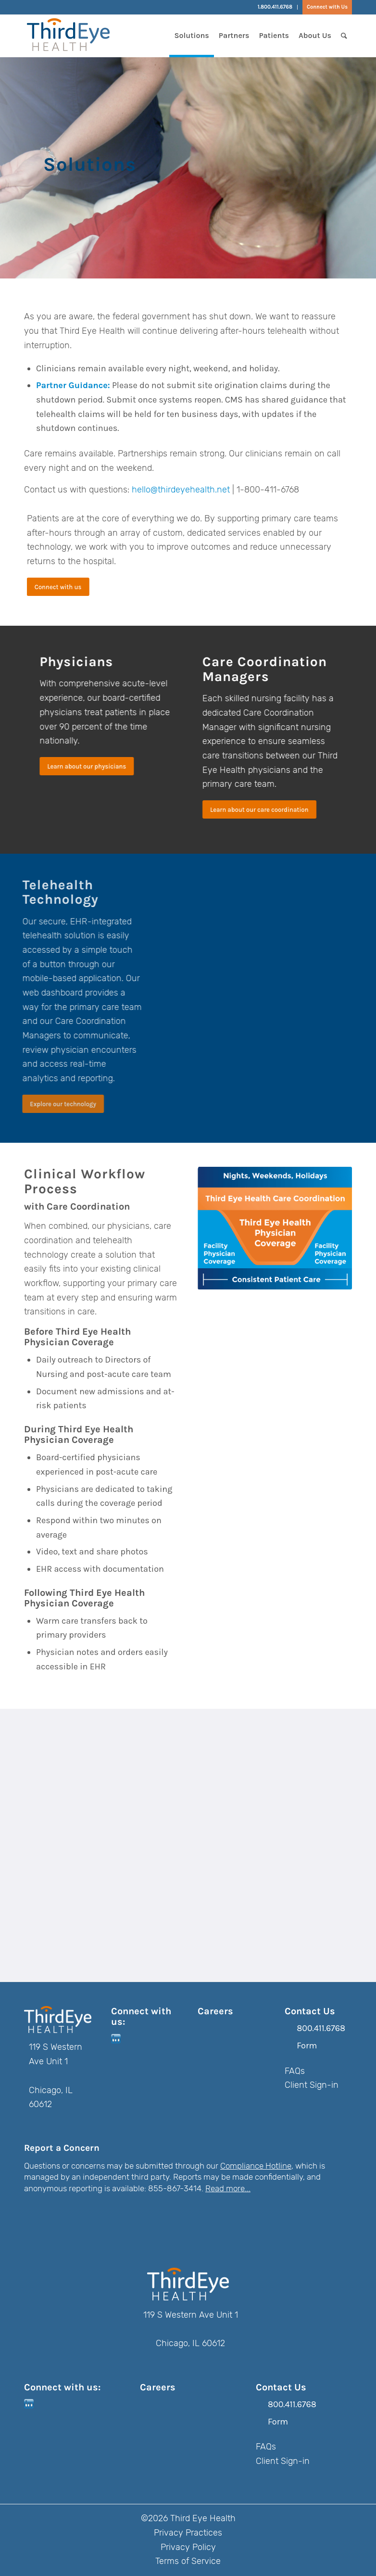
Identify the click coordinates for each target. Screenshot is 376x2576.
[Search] (344, 35)
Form (307, 2045)
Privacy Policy (188, 2547)
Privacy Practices (188, 2532)
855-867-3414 (174, 2188)
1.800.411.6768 (275, 7)
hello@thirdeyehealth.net (181, 489)
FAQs (295, 2071)
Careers (215, 2011)
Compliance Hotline (255, 2166)
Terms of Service (188, 2561)
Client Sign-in (311, 2085)
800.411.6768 (321, 2028)
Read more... (228, 2188)
